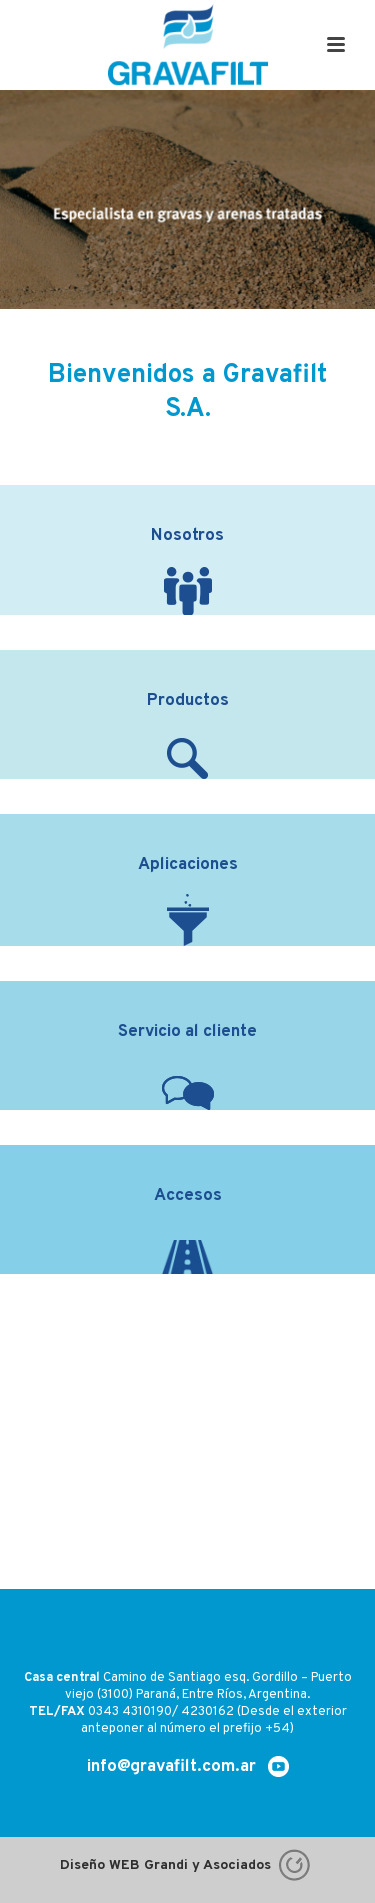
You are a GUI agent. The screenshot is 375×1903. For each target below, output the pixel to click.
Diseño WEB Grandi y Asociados (187, 1865)
